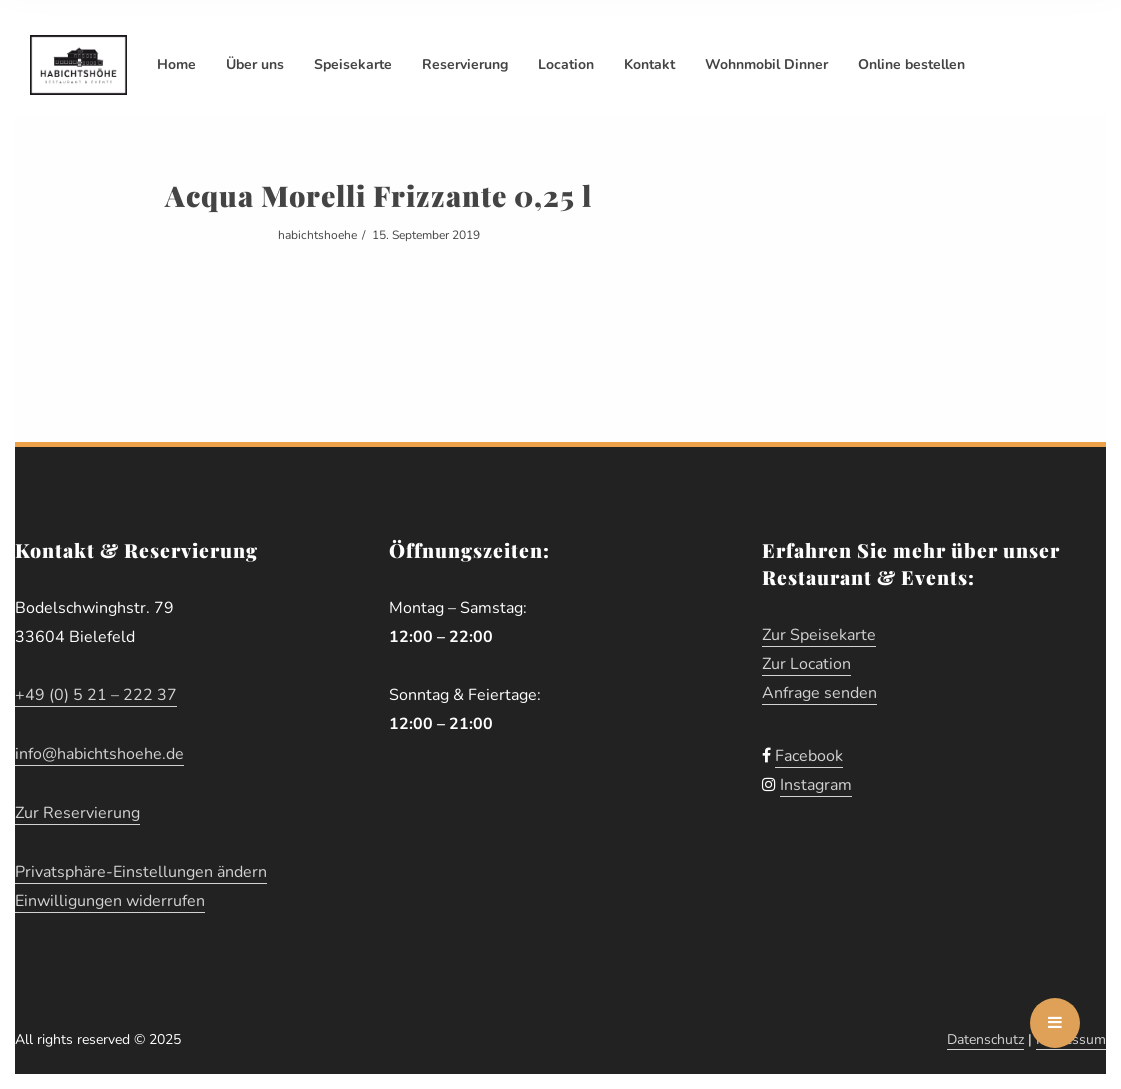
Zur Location (806, 664)
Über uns (255, 64)
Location (566, 64)
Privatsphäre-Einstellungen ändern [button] (141, 872)
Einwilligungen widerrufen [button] (110, 901)
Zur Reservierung (77, 813)
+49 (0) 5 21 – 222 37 (96, 695)
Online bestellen (911, 64)
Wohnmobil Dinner (766, 64)
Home (176, 64)
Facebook (809, 756)
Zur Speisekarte (819, 635)
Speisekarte (353, 64)
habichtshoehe (317, 235)
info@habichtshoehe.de (99, 754)
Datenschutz (985, 1039)
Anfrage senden (819, 693)
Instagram (816, 785)
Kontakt (649, 64)
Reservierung (465, 64)
